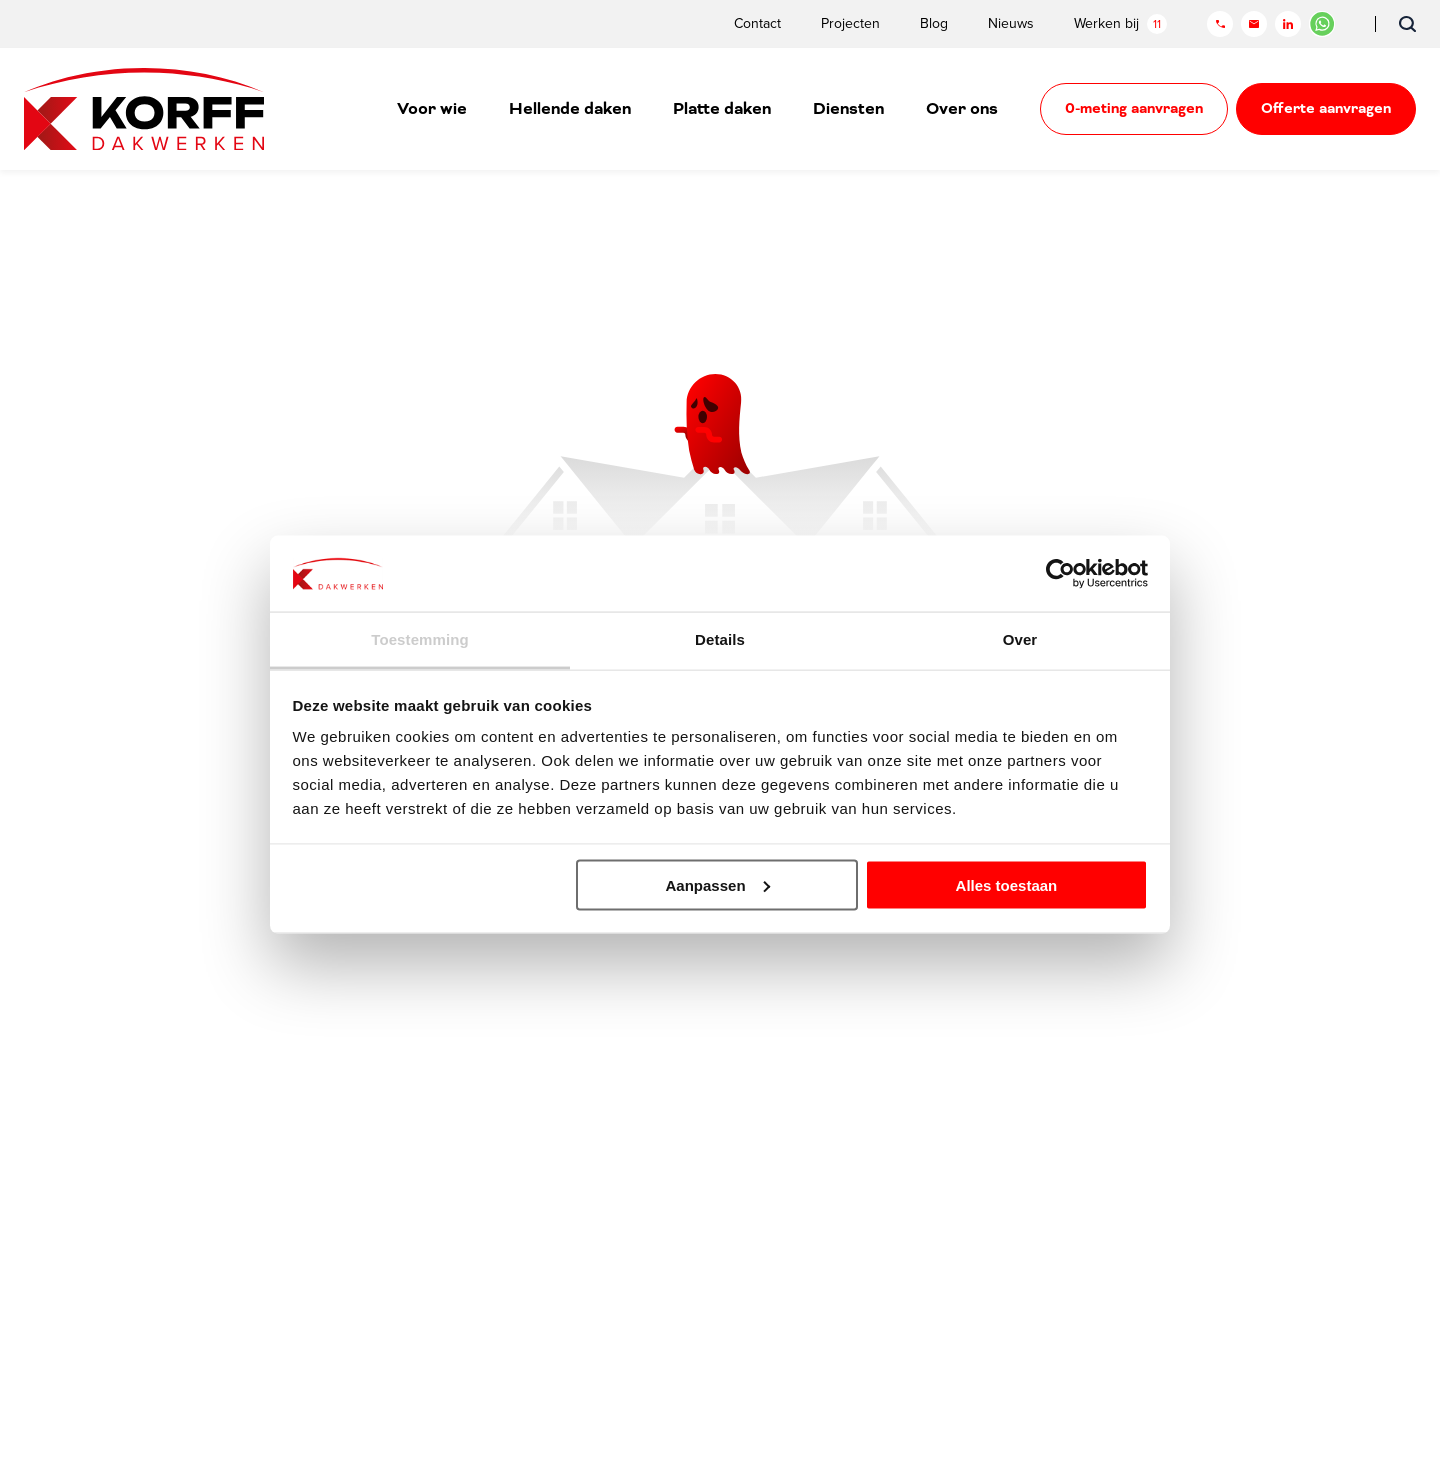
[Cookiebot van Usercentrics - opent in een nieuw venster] (1060, 573)
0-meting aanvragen (1134, 109)
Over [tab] (1020, 639)
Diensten (848, 109)
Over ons (962, 109)
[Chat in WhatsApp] (1322, 24)
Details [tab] (720, 639)
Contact (757, 23)
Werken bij (1120, 23)
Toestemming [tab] (420, 639)
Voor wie (432, 109)
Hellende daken (570, 109)
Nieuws (1011, 23)
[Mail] (1254, 24)
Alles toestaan (1007, 884)
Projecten (850, 23)
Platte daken (722, 109)
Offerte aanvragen (1326, 109)
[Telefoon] (1220, 24)
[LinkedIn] (1288, 24)
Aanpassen (718, 884)
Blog (934, 23)
